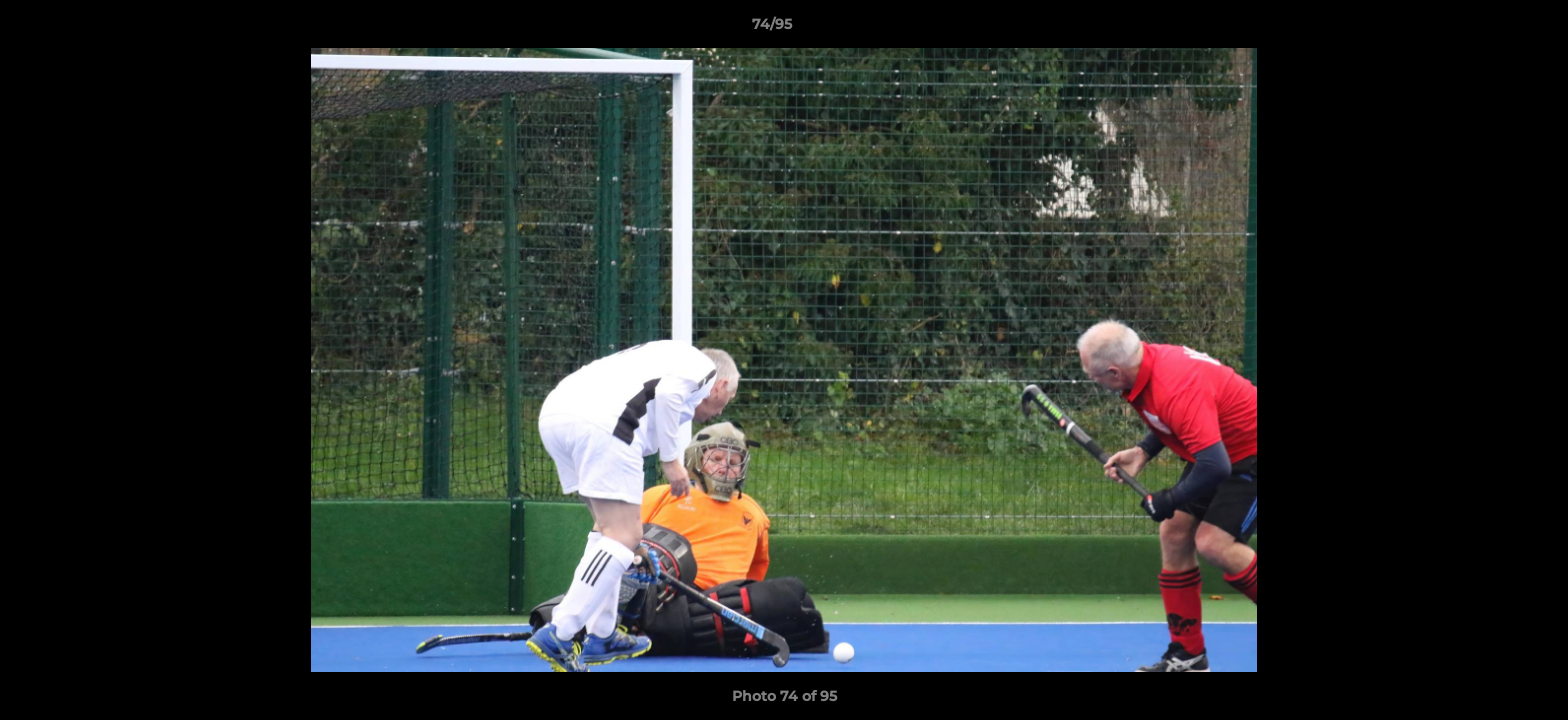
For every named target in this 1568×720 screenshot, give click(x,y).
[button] (1484, 29)
